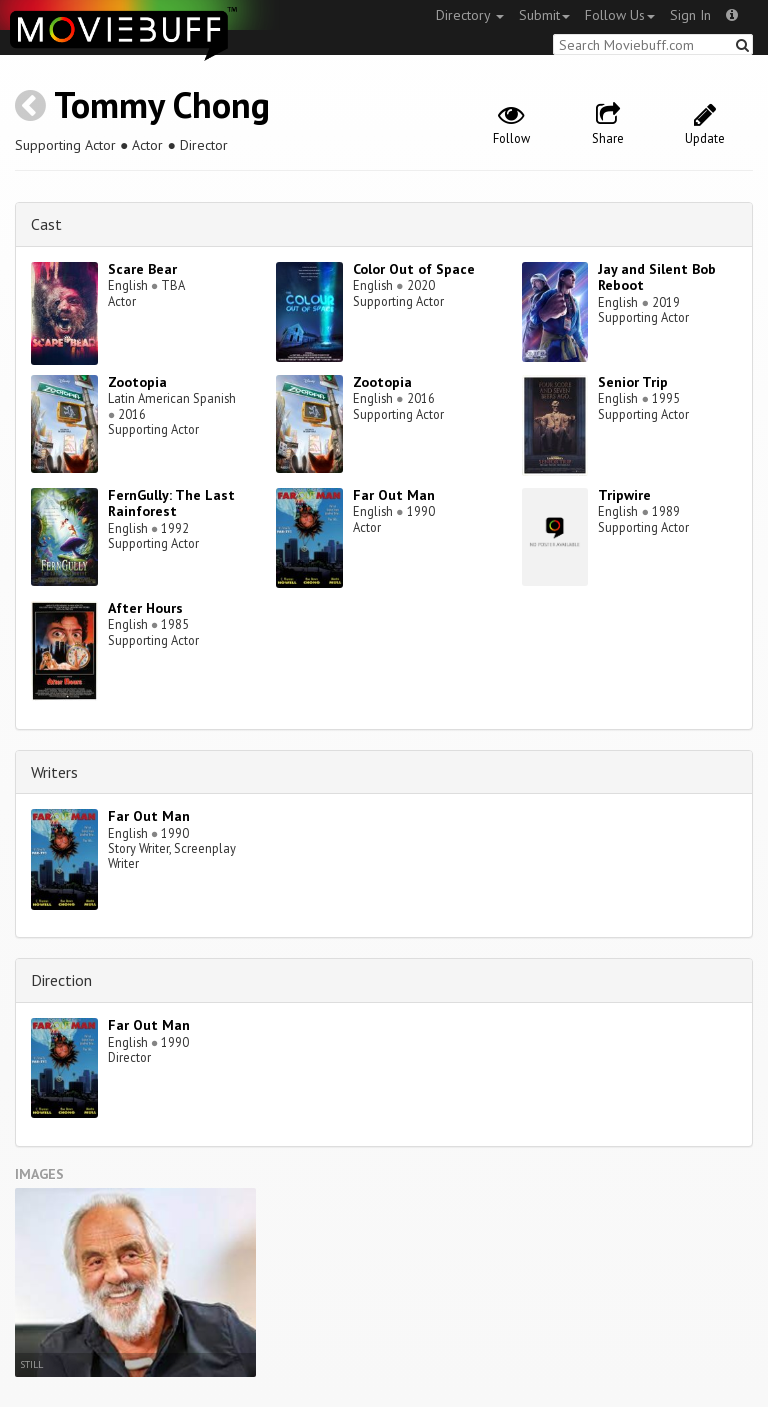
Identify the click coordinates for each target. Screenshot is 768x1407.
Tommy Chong (162, 104)
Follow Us (620, 15)
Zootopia (137, 382)
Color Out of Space (414, 269)
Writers (54, 772)
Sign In (690, 15)
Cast (46, 224)
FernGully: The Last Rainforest (171, 503)
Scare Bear (142, 269)
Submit (544, 15)
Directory (470, 15)
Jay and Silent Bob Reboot (657, 277)
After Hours (145, 608)
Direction (61, 980)
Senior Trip (633, 382)
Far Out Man (394, 495)
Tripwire (624, 495)
